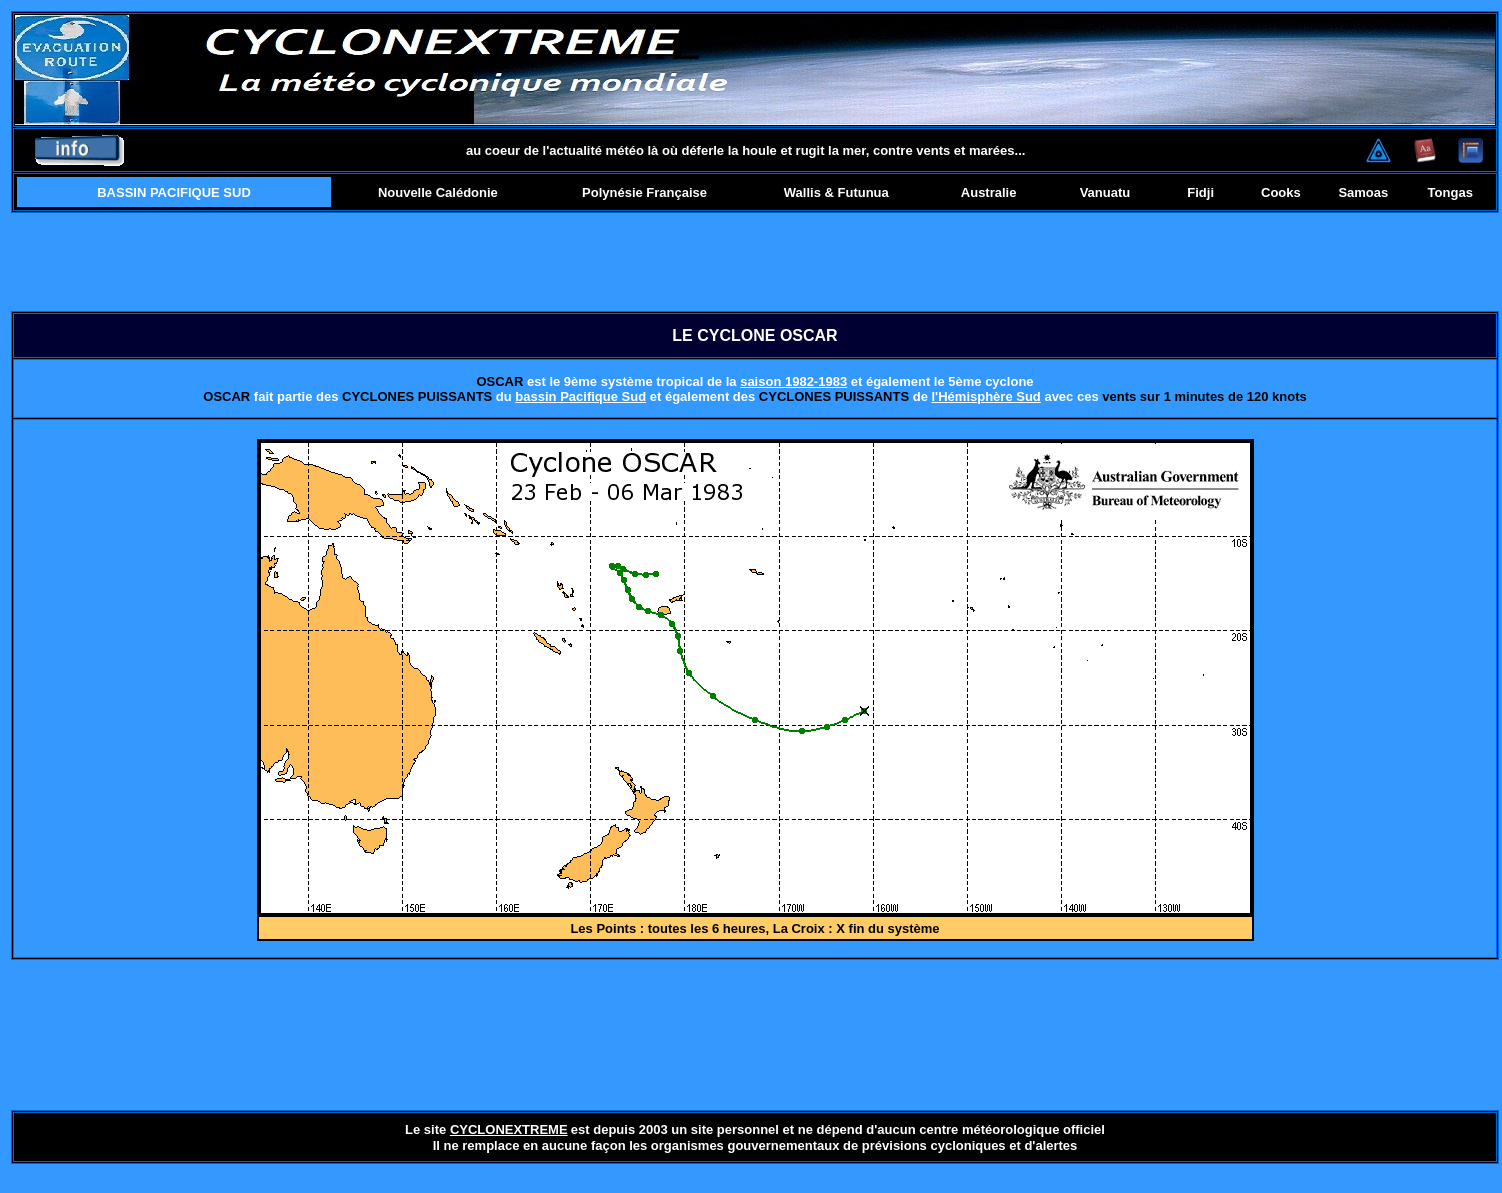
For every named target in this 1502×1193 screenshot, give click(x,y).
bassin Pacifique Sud (580, 396)
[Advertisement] (755, 262)
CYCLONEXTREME (509, 1129)
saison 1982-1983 (793, 381)
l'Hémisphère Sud (986, 396)
